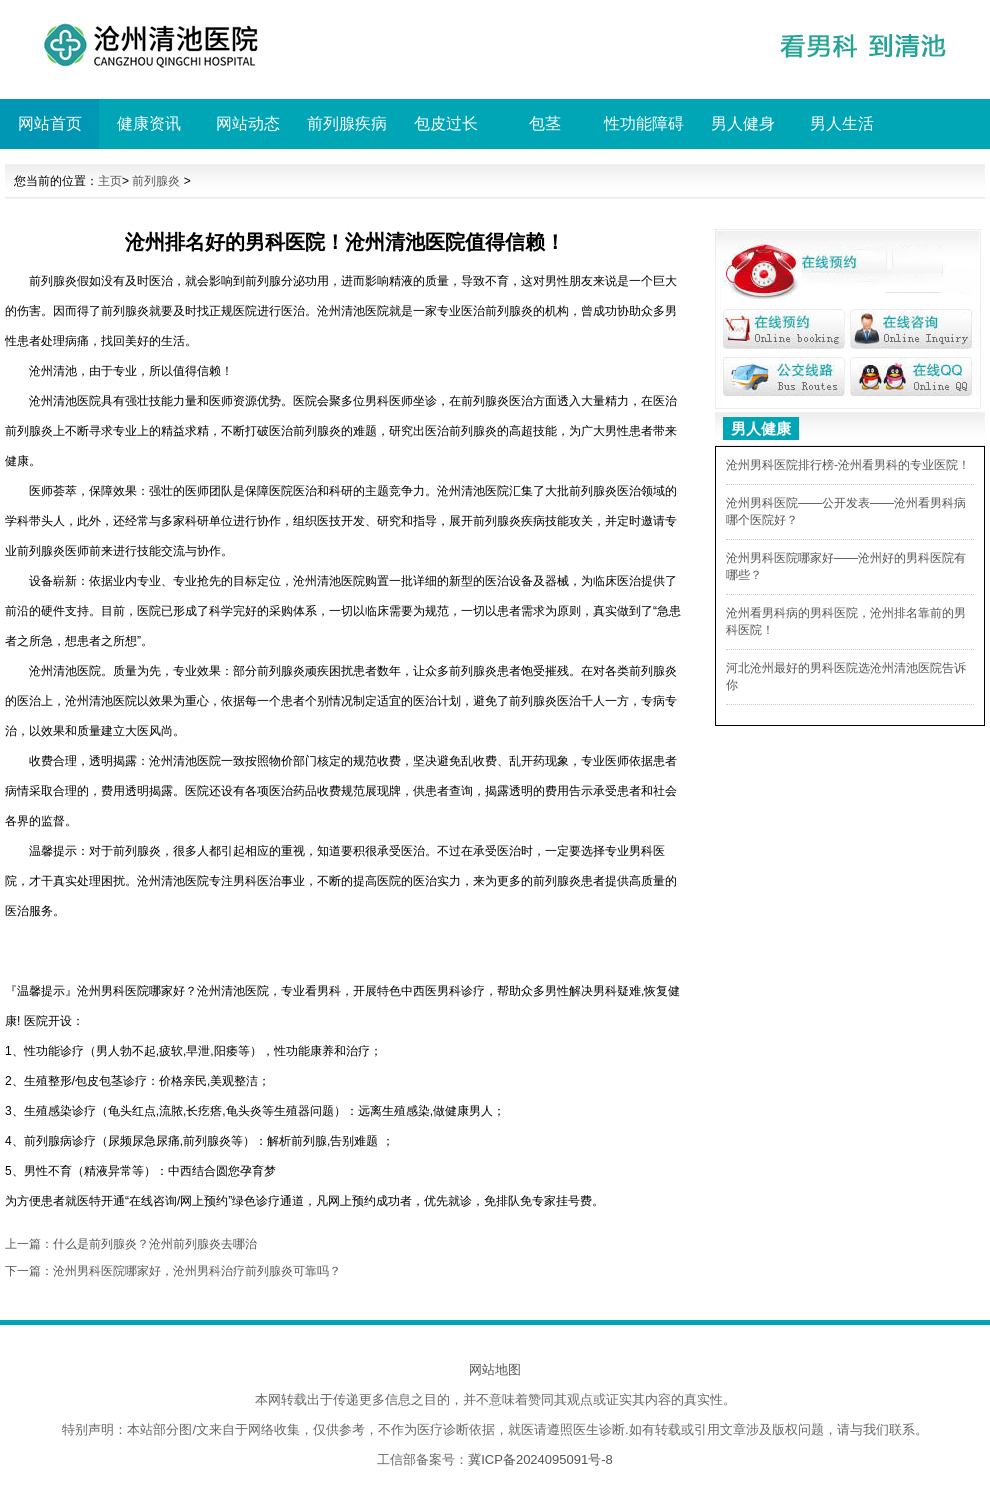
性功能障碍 (644, 123)
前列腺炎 (156, 181)
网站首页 (50, 123)
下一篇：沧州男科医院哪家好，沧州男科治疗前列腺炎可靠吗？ (173, 1271)
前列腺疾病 (347, 123)
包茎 (545, 123)
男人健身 (743, 123)
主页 (110, 181)
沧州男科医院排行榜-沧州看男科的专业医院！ (848, 465)
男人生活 (842, 123)
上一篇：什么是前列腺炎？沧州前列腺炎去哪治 (131, 1244)
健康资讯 (149, 123)
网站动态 (248, 123)
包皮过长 (446, 123)
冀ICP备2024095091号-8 (540, 1459)
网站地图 (495, 1369)
